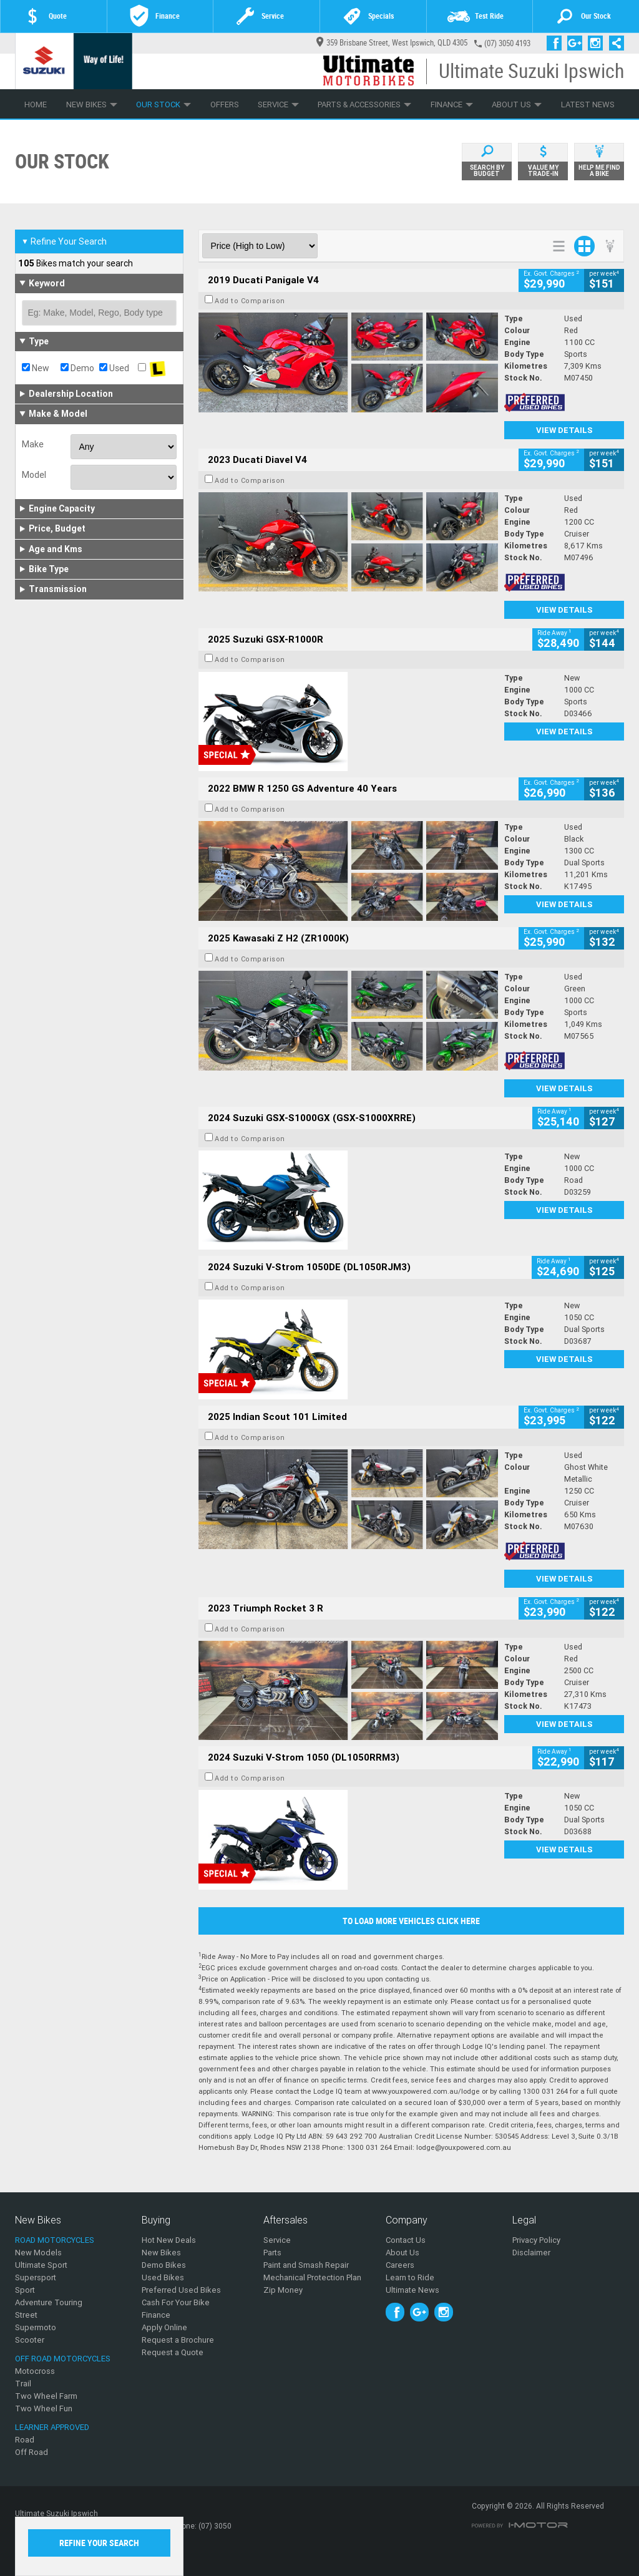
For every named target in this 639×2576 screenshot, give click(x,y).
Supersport (35, 2277)
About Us (517, 104)
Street (26, 2315)
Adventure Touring (48, 2302)
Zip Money (283, 2290)
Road (24, 2439)
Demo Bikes (164, 2265)
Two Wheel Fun (43, 2408)
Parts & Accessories (364, 104)
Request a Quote (172, 2352)
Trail (23, 2383)
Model (34, 474)
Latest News (588, 104)
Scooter (29, 2340)
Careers (400, 2265)
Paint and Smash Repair (306, 2265)
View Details (564, 430)
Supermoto (35, 2327)
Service (278, 104)
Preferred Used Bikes (181, 2290)
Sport (25, 2290)
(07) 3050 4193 (507, 43)
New (35, 368)
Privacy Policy (536, 2240)
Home (35, 104)
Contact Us (406, 2240)
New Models (38, 2252)
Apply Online (164, 2327)
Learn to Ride (410, 2277)
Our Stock (163, 104)
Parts (272, 2252)
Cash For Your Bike (176, 2302)
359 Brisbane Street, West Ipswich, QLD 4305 (391, 42)
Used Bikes (163, 2277)
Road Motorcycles (54, 2240)
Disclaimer (531, 2252)
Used (114, 368)
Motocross (35, 2371)
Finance (452, 104)
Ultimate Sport (41, 2265)
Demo (77, 368)
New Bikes (91, 104)
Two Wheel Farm (46, 2396)
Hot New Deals (169, 2240)
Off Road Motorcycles (62, 2358)
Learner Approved (52, 2427)
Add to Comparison (250, 300)
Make (33, 444)
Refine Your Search (64, 241)
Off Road (31, 2452)
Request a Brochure (178, 2340)
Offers (224, 104)
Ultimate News (412, 2290)
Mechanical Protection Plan (312, 2277)
